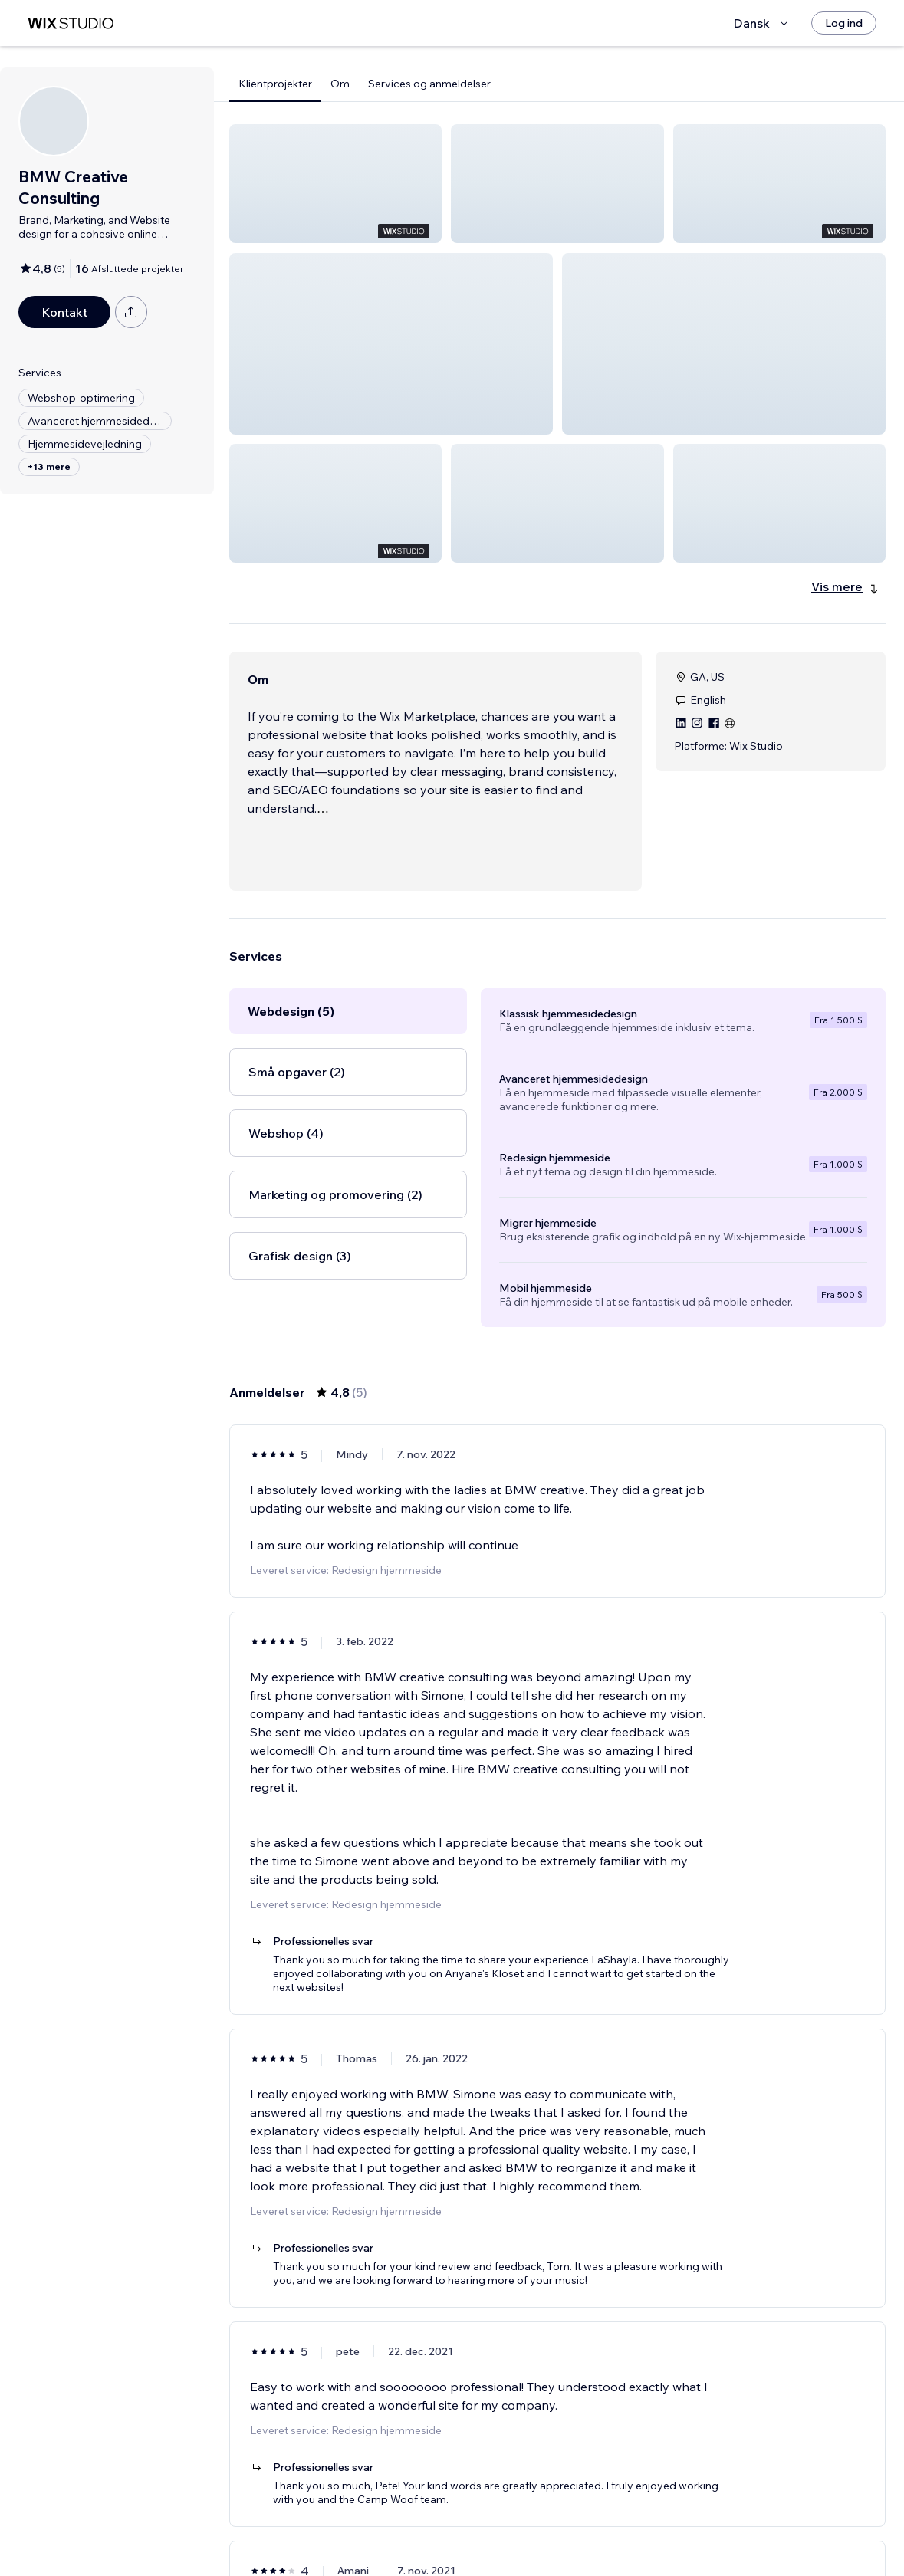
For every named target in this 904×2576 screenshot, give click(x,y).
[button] (335, 183)
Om (340, 83)
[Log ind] (843, 23)
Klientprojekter (275, 83)
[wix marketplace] (70, 23)
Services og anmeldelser (429, 83)
